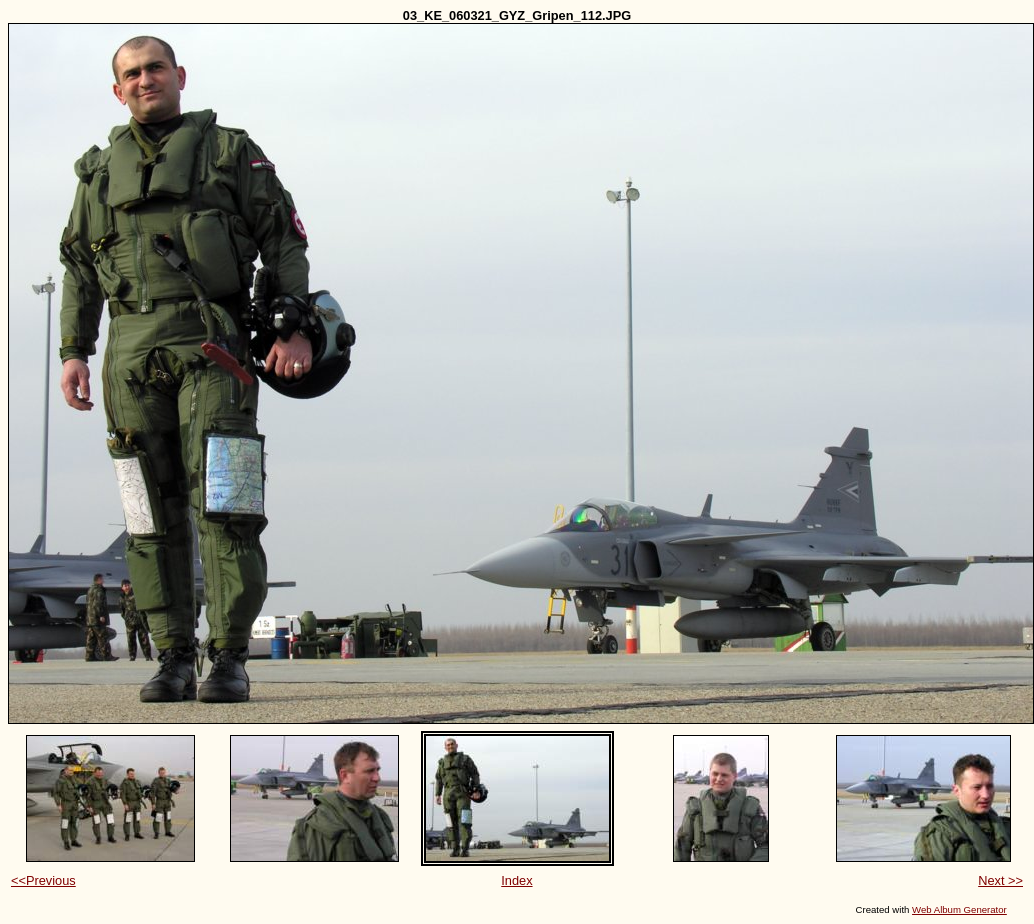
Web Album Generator (959, 909)
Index (516, 880)
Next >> (1000, 880)
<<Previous (43, 880)
